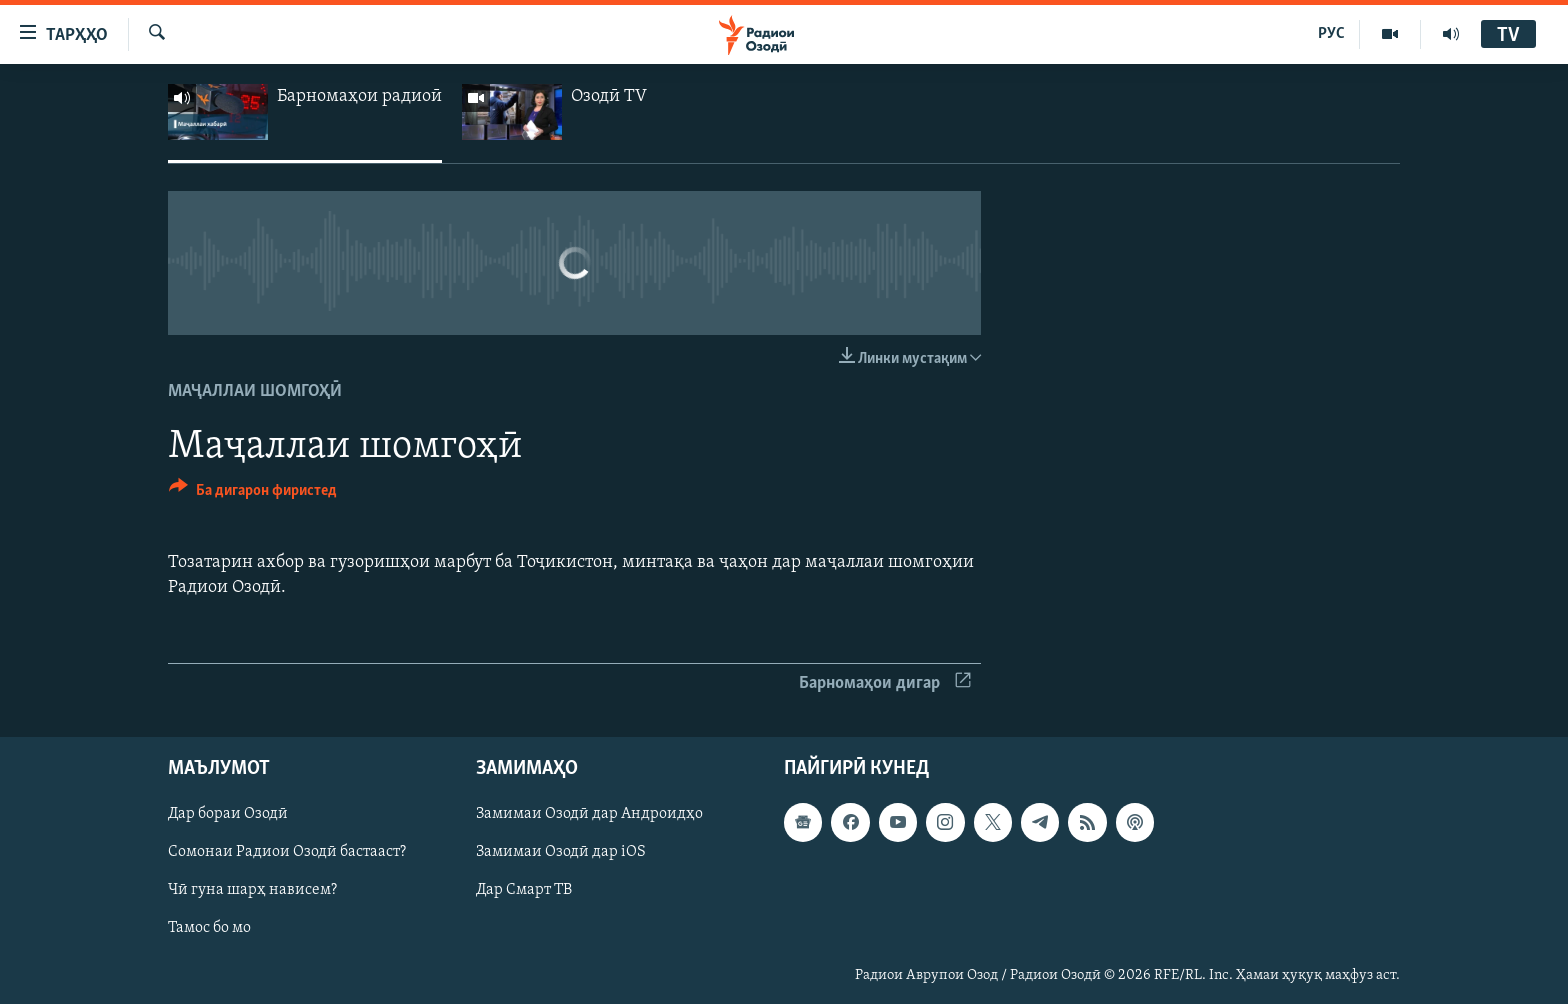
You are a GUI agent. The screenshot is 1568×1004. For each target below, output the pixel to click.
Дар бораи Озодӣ (228, 815)
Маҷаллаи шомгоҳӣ (255, 391)
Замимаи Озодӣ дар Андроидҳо (589, 815)
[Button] (253, 493)
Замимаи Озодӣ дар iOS (561, 853)
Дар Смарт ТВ (524, 891)
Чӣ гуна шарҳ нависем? (252, 891)
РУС (1331, 34)
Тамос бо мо (209, 929)
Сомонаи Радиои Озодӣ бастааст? (287, 853)
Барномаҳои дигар (885, 683)
